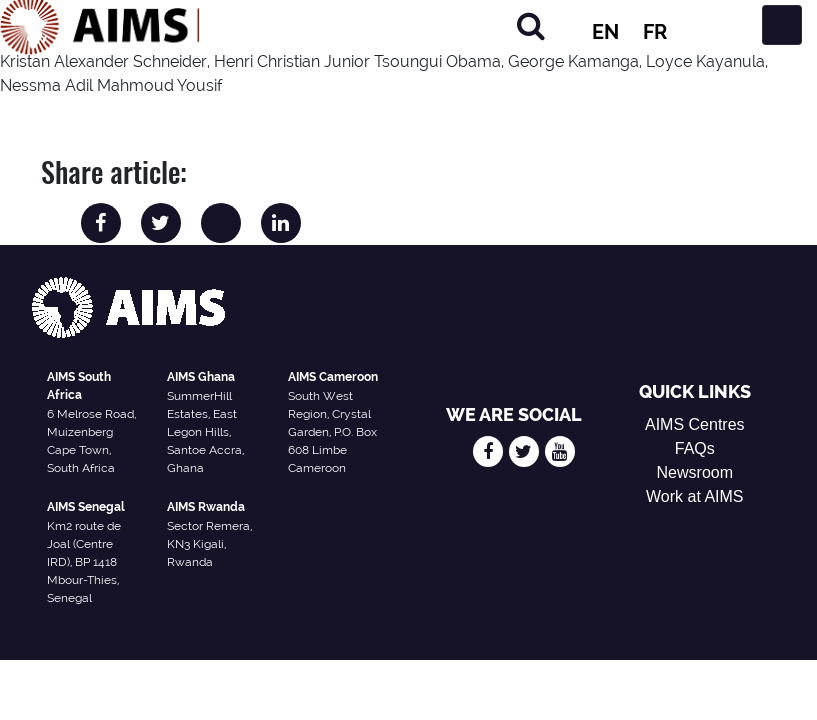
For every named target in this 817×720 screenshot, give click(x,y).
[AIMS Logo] (100, 25)
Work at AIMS (695, 496)
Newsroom (695, 472)
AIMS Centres (695, 424)
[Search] (531, 25)
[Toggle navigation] (782, 25)
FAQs (695, 448)
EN (605, 32)
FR (655, 32)
